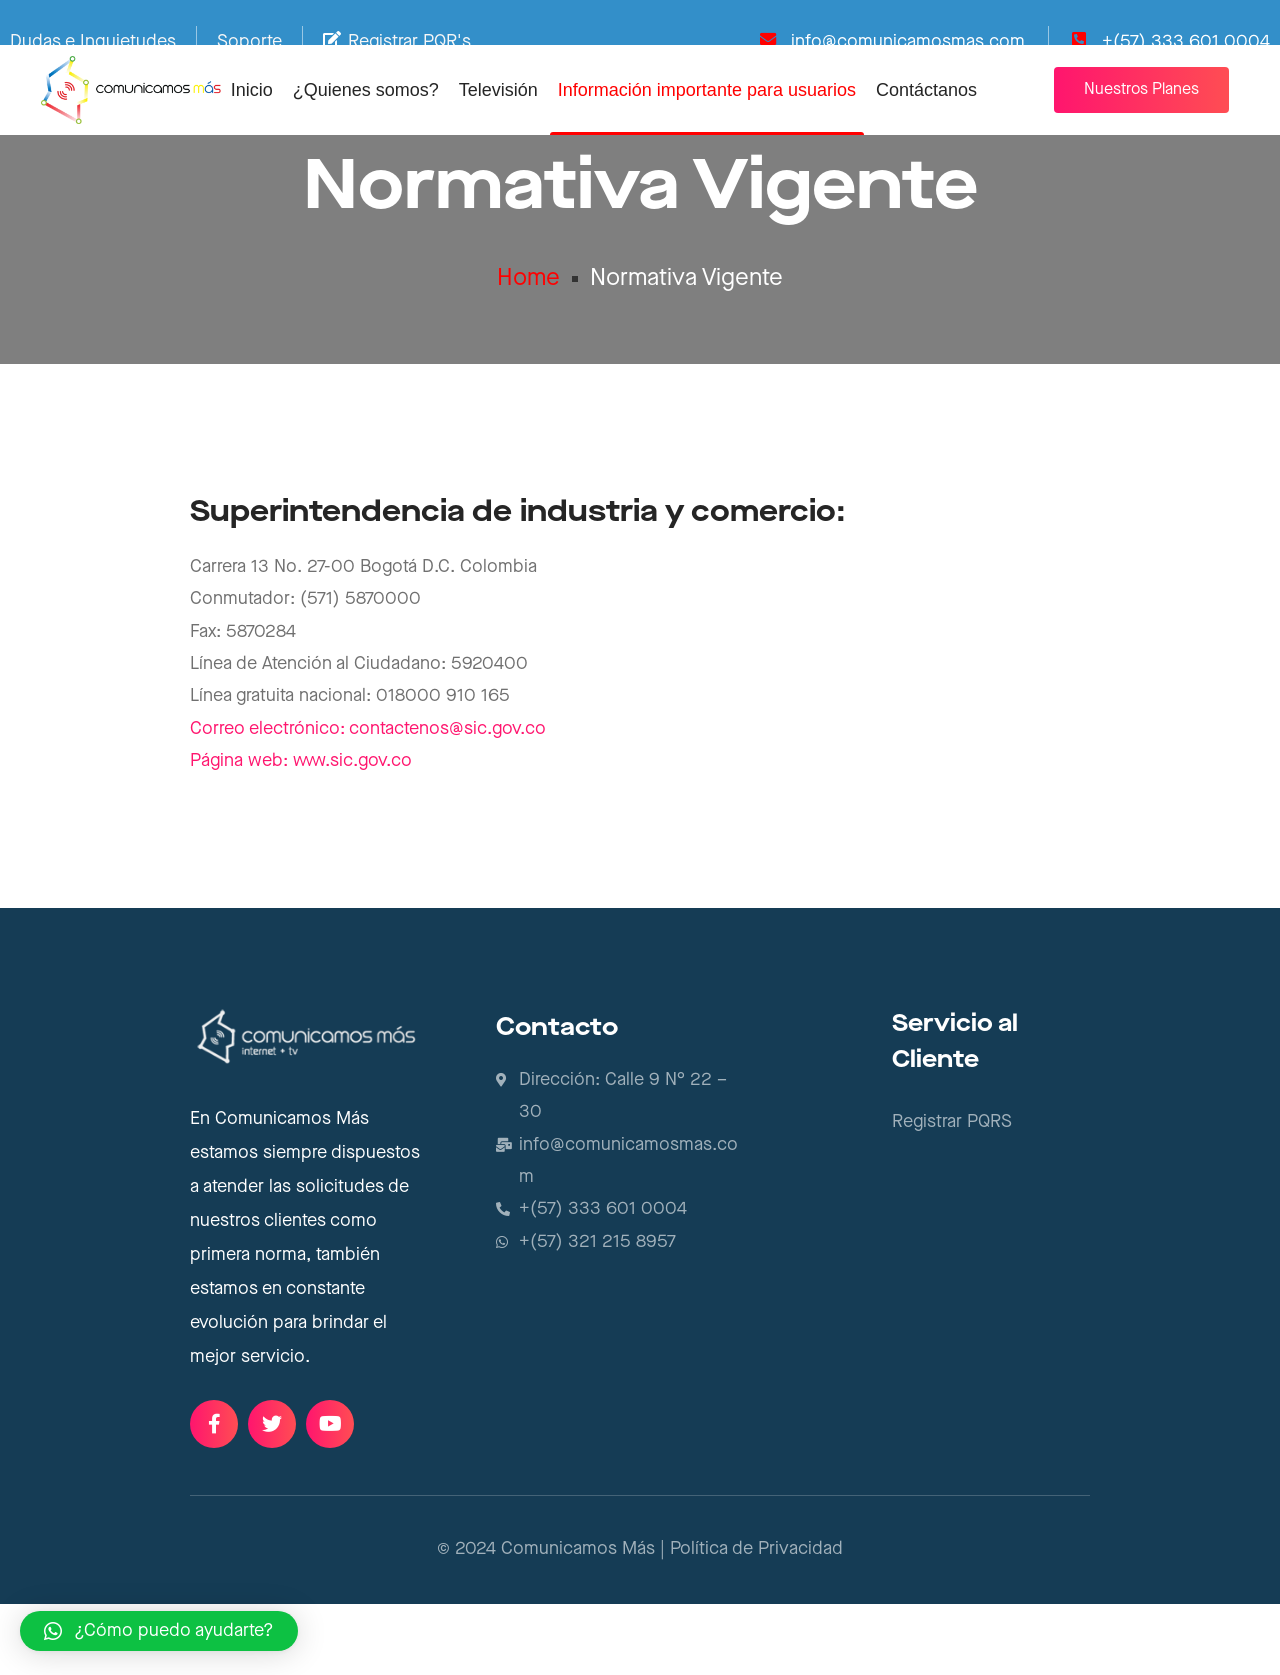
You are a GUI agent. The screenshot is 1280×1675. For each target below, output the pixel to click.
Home (528, 340)
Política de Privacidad (756, 1619)
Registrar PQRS (952, 1192)
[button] (1141, 90)
